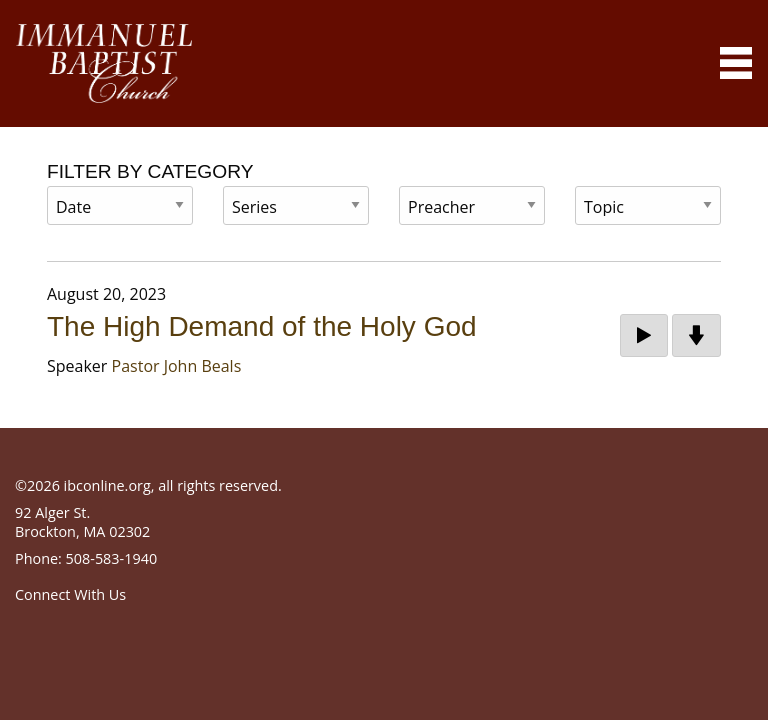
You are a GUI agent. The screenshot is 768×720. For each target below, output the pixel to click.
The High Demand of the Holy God (262, 326)
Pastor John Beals (177, 366)
